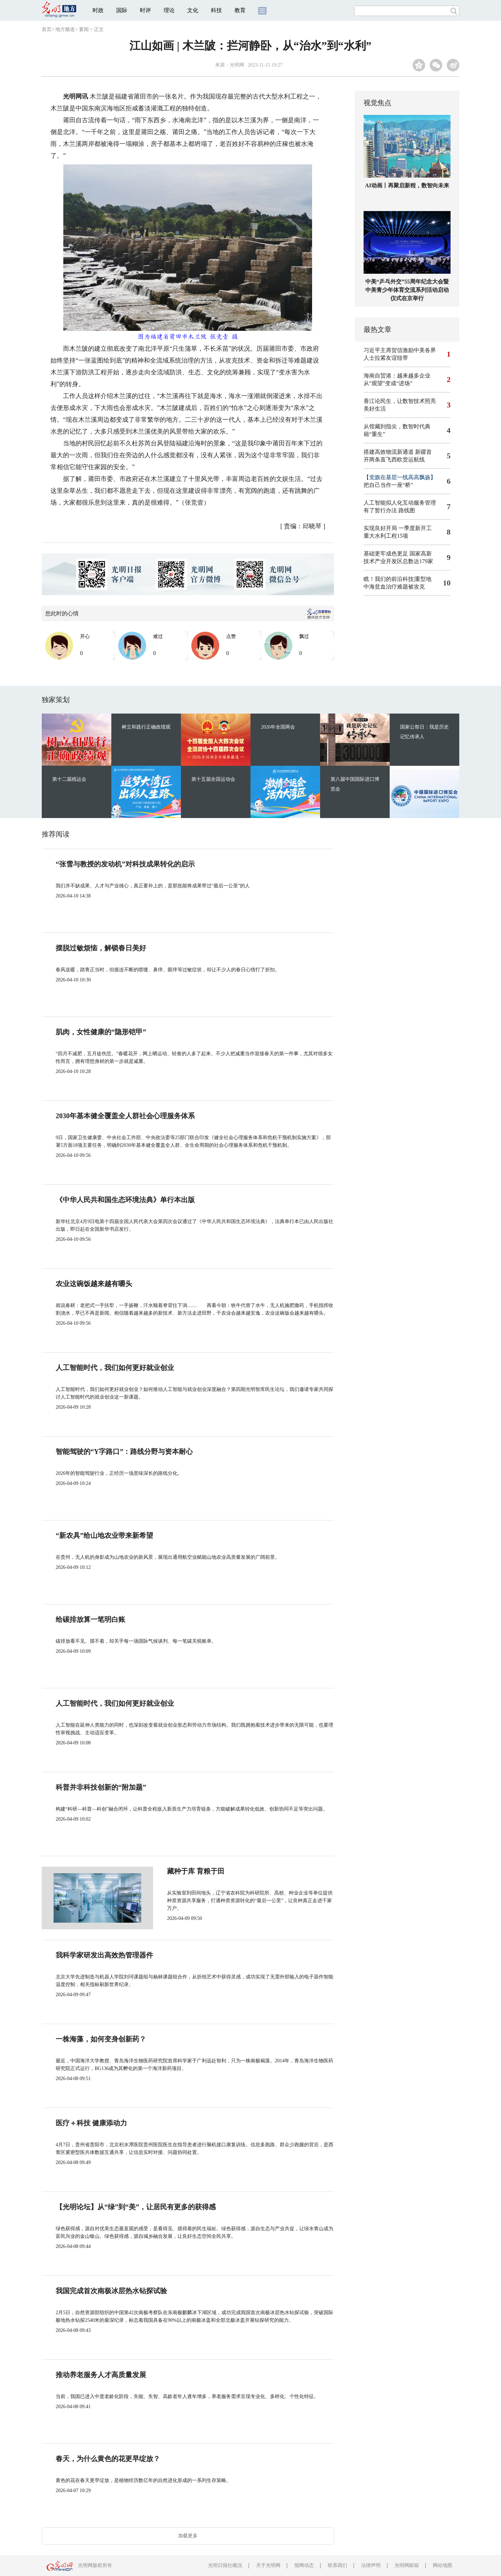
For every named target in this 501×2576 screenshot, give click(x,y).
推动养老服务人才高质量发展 (101, 2375)
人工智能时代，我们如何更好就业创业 (115, 1367)
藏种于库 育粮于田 (172, 1871)
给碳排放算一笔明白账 (90, 1619)
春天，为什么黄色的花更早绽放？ (108, 2458)
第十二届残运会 (69, 779)
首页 (46, 29)
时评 (145, 10)
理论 (169, 10)
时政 (98, 10)
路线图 (406, 510)
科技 (216, 10)
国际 (121, 10)
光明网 (237, 65)
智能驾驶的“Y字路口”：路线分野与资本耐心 (124, 1451)
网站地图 (442, 2565)
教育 (240, 10)
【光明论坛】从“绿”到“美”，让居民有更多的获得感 (136, 2207)
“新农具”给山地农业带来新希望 (104, 1535)
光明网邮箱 (407, 2565)
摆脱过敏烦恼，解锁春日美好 (101, 948)
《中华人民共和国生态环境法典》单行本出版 (125, 1200)
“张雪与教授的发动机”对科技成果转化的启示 (125, 864)
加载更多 (188, 2535)
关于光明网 (268, 2565)
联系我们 (337, 2565)
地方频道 (65, 29)
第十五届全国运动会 (213, 779)
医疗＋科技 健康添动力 (91, 2123)
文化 (192, 10)
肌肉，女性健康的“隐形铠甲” (101, 1032)
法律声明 (371, 2565)
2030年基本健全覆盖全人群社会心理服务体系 (125, 1116)
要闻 (84, 29)
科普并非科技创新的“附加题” (101, 1787)
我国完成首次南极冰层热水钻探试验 (111, 2291)
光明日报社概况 (225, 2565)
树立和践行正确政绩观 (146, 727)
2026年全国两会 (278, 727)
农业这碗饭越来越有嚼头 (94, 1283)
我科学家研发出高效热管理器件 (104, 1955)
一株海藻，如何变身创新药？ (101, 2039)
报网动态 (304, 2565)
